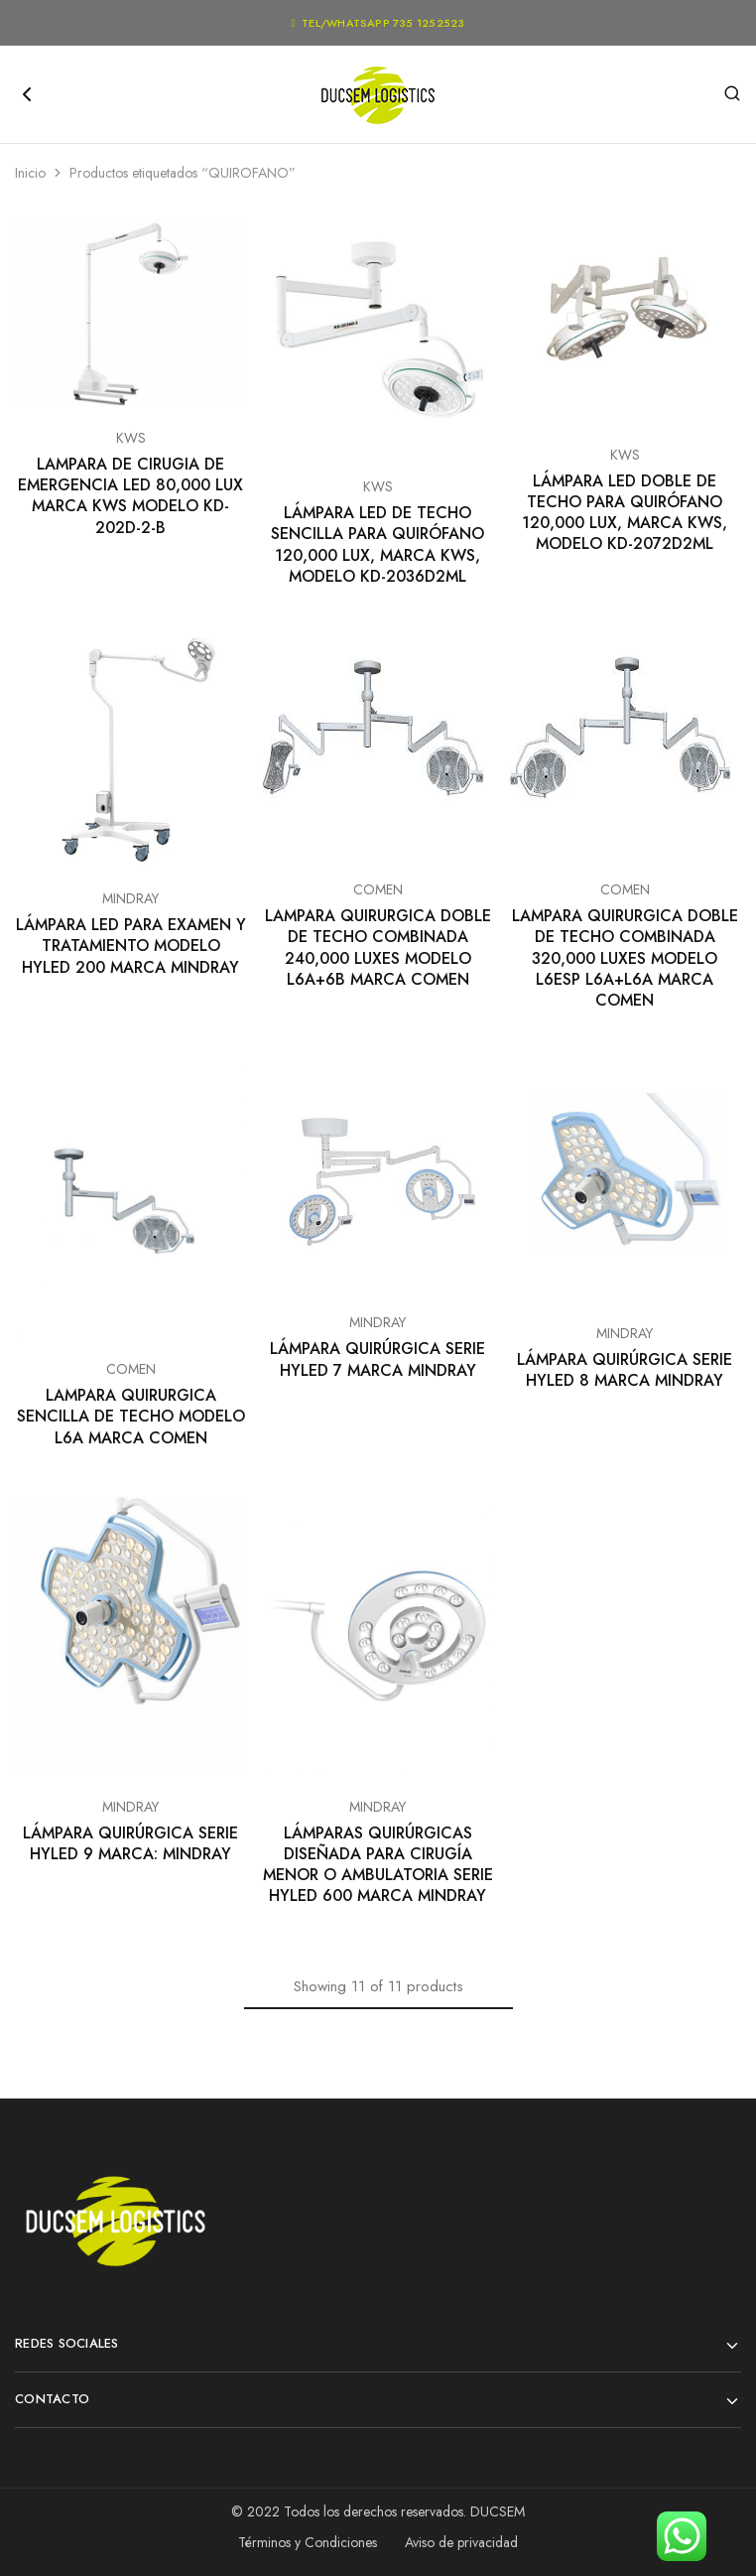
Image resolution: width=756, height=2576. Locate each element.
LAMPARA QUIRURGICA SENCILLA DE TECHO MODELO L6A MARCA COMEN (131, 1416)
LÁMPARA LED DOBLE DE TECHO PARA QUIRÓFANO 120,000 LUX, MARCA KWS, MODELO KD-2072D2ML (624, 513)
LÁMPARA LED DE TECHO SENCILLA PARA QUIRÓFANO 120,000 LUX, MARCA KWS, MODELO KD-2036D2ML (377, 544)
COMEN (378, 889)
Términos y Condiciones (307, 2542)
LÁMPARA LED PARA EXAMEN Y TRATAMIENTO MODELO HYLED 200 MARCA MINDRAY (131, 946)
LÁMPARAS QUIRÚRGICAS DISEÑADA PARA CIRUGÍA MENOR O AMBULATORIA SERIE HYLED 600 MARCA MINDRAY (378, 1865)
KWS (131, 438)
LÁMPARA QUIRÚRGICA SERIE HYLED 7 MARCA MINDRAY (377, 1359)
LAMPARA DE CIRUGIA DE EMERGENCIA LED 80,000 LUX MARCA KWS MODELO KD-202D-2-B (130, 496)
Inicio (30, 173)
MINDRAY (130, 898)
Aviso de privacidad (461, 2542)
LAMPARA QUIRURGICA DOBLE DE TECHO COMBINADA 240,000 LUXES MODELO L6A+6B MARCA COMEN (378, 947)
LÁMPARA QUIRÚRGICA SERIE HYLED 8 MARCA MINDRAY (624, 1370)
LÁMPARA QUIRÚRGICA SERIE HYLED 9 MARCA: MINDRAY (130, 1843)
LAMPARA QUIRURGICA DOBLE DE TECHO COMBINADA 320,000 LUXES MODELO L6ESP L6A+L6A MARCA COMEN (625, 958)
